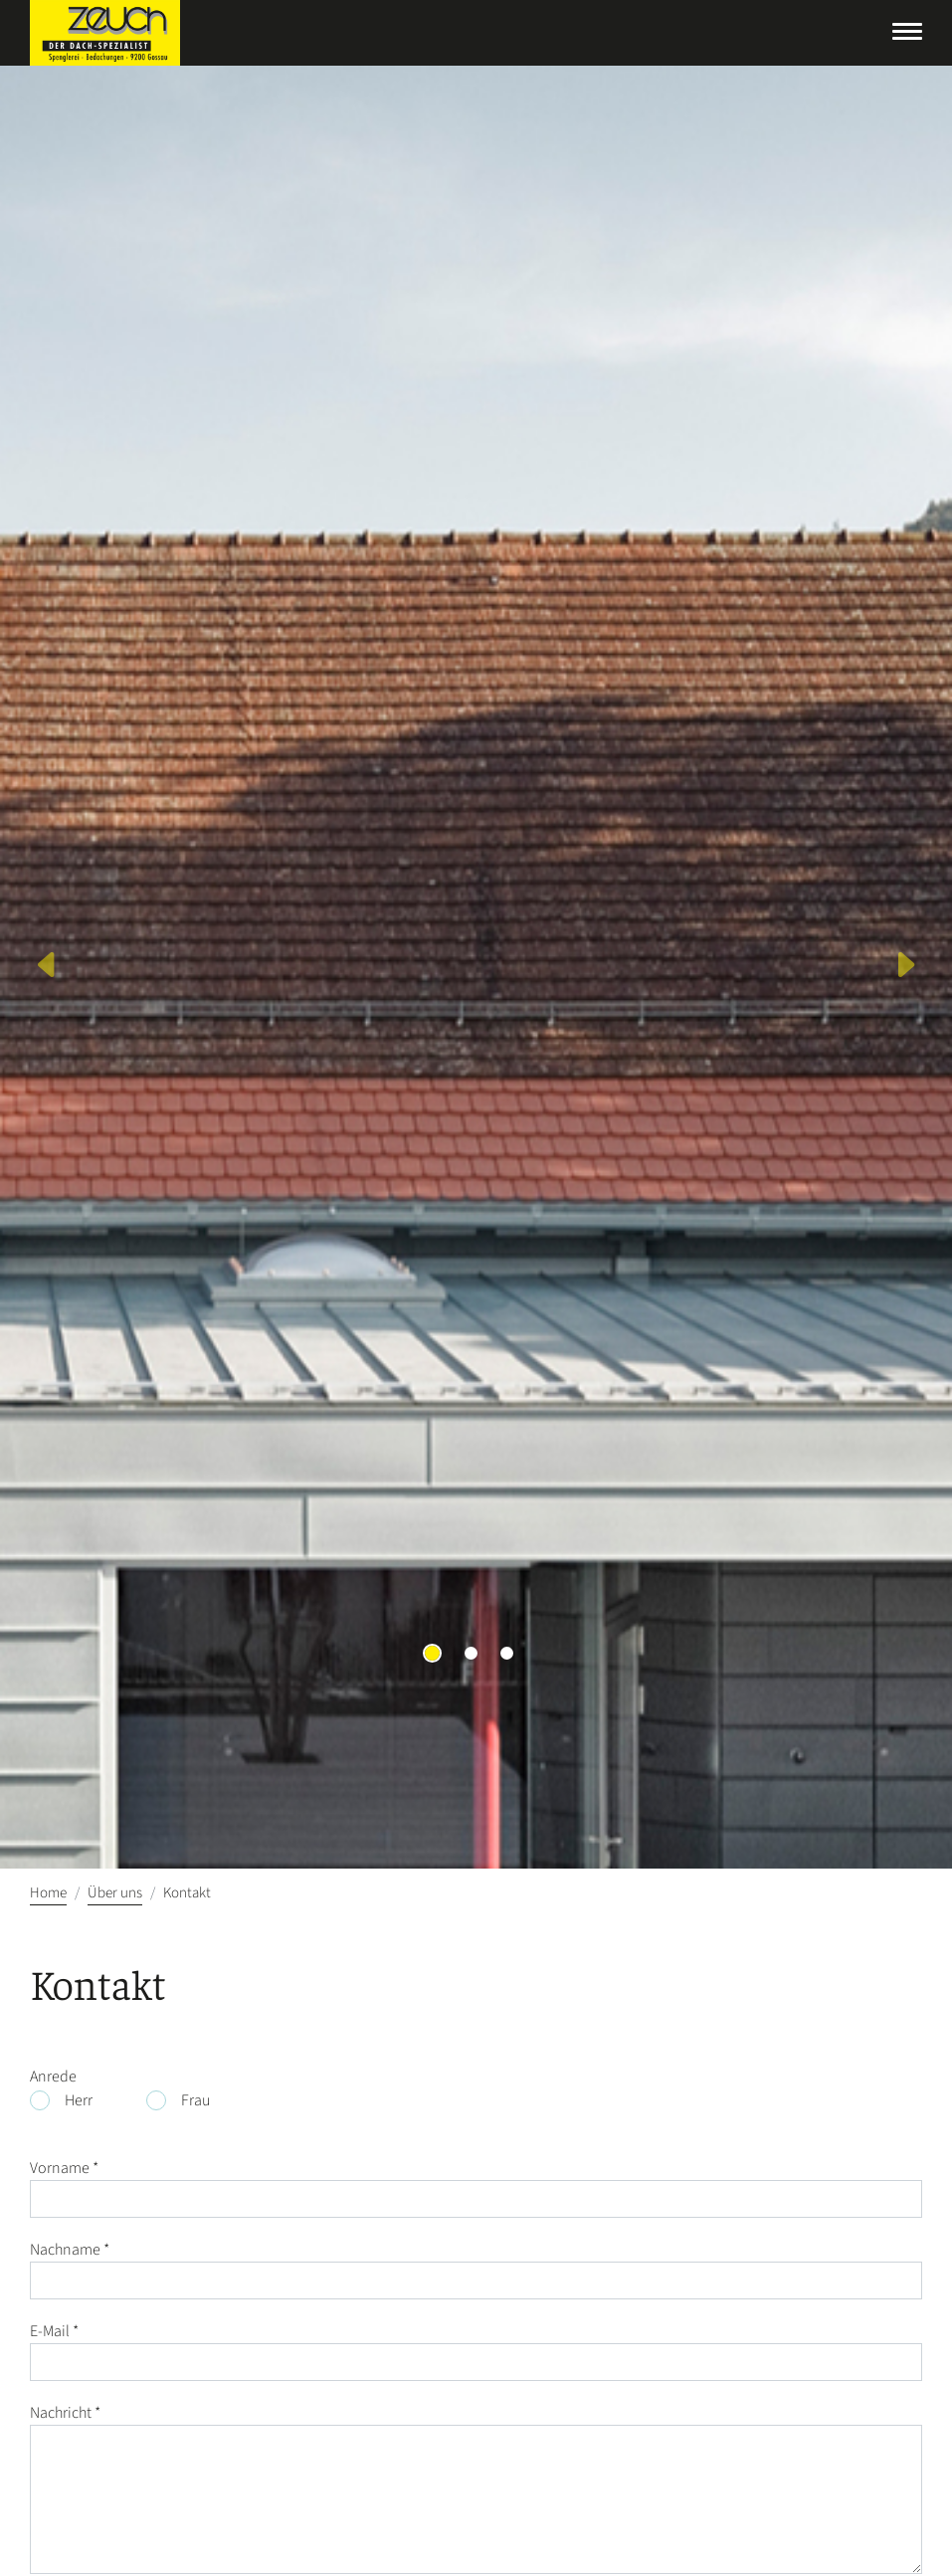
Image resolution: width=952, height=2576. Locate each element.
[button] (47, 967)
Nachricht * (65, 2413)
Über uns (115, 1892)
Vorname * (64, 2168)
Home (48, 1892)
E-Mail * (54, 2331)
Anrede (53, 2076)
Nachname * (69, 2250)
